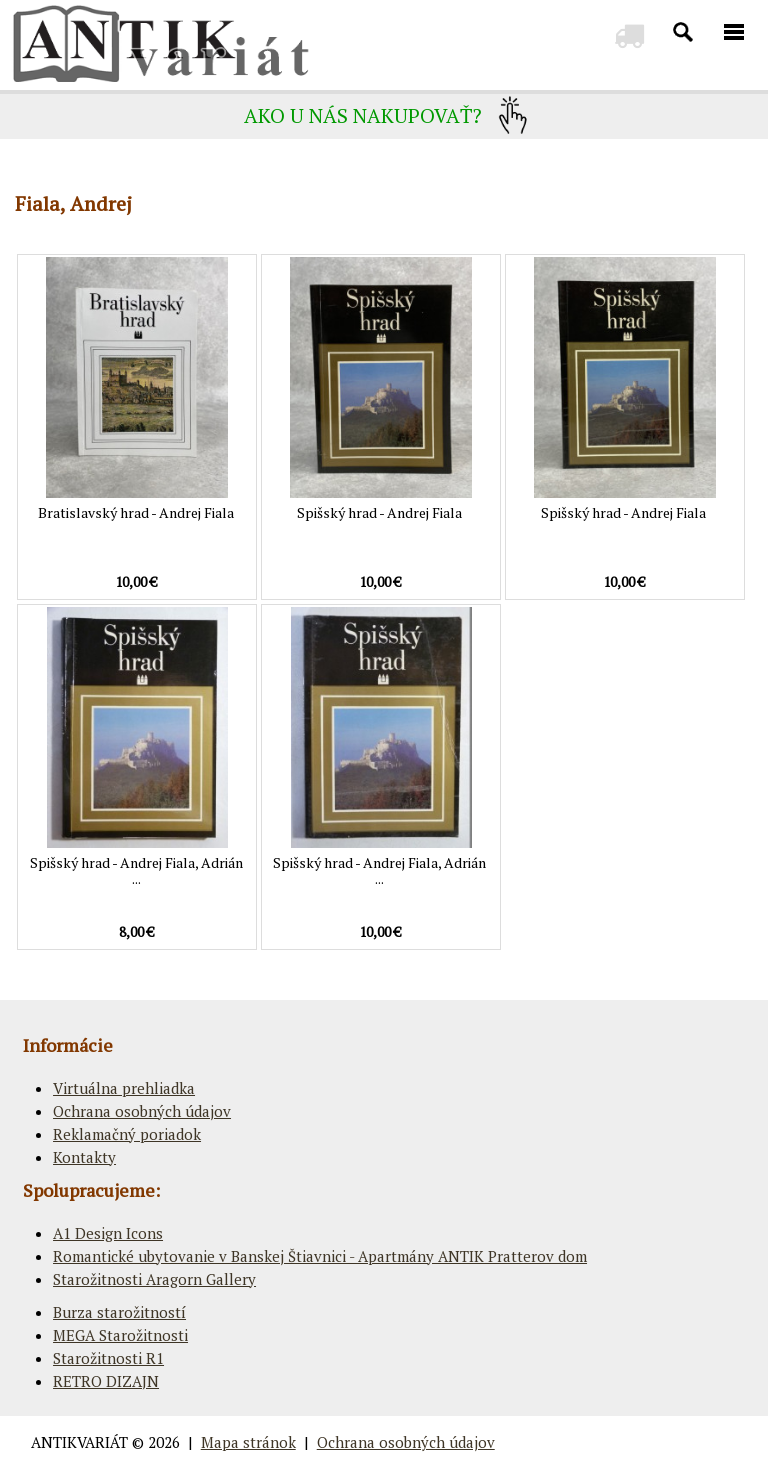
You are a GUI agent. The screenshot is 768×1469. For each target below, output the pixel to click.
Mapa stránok (248, 1442)
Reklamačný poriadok (127, 1134)
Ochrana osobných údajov (142, 1111)
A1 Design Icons (108, 1233)
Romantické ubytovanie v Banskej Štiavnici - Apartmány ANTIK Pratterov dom (320, 1256)
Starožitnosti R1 (108, 1358)
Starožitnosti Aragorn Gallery (154, 1279)
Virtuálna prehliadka (124, 1088)
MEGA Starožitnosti (120, 1335)
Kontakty (84, 1157)
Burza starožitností (119, 1312)
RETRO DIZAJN (106, 1381)
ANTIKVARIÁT (79, 1442)
